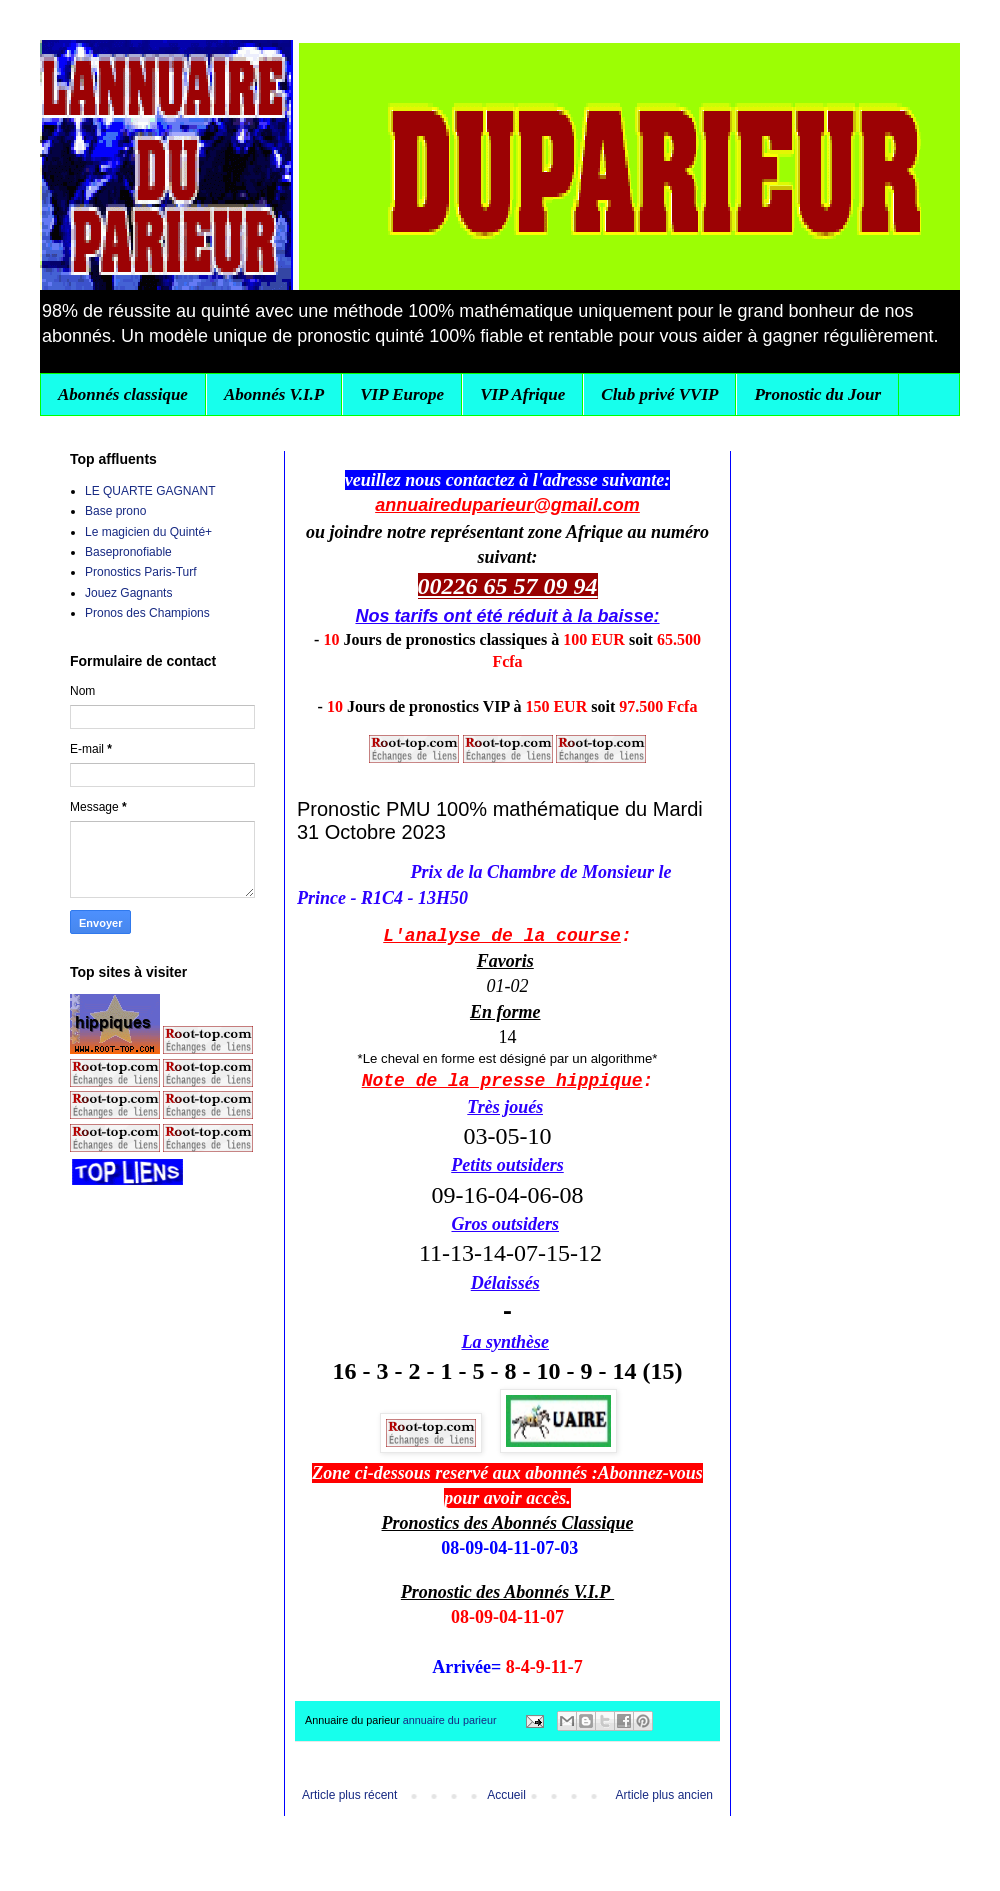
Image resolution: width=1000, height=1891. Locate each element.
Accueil (506, 1795)
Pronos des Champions (147, 613)
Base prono (115, 511)
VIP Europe (402, 394)
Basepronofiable (128, 552)
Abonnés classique (123, 394)
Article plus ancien (664, 1795)
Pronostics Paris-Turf (141, 572)
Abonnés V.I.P (274, 394)
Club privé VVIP (659, 394)
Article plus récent (349, 1795)
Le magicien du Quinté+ (148, 532)
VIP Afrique (522, 394)
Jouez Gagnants (128, 593)
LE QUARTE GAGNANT (150, 491)
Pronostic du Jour (817, 394)
